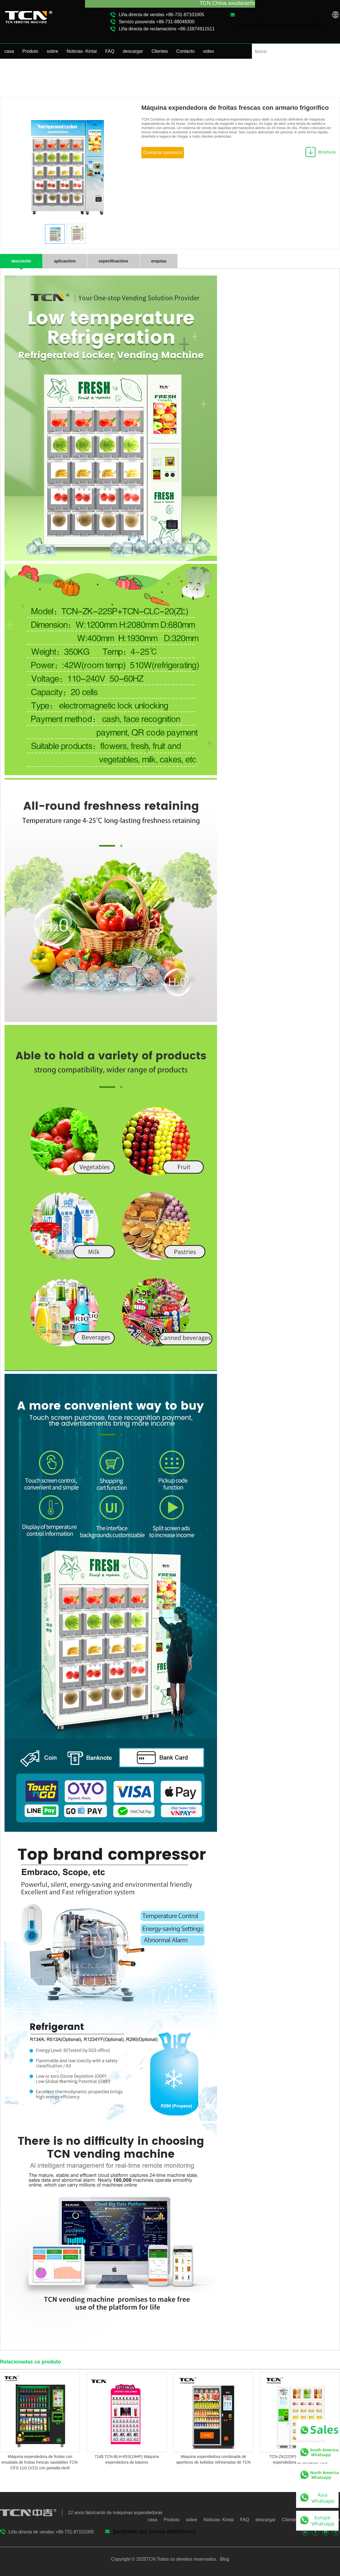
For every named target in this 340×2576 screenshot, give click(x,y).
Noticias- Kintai (82, 51)
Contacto (186, 51)
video (208, 51)
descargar (133, 51)
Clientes (160, 51)
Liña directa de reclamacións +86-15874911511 (166, 28)
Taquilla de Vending (321, 73)
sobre (52, 51)
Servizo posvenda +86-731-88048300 (156, 21)
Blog (224, 2559)
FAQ (109, 51)
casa (9, 51)
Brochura (326, 152)
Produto (30, 51)
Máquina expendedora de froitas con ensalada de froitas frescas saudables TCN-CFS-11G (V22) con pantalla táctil (39, 2462)
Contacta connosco (162, 152)
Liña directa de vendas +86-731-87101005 (161, 14)
